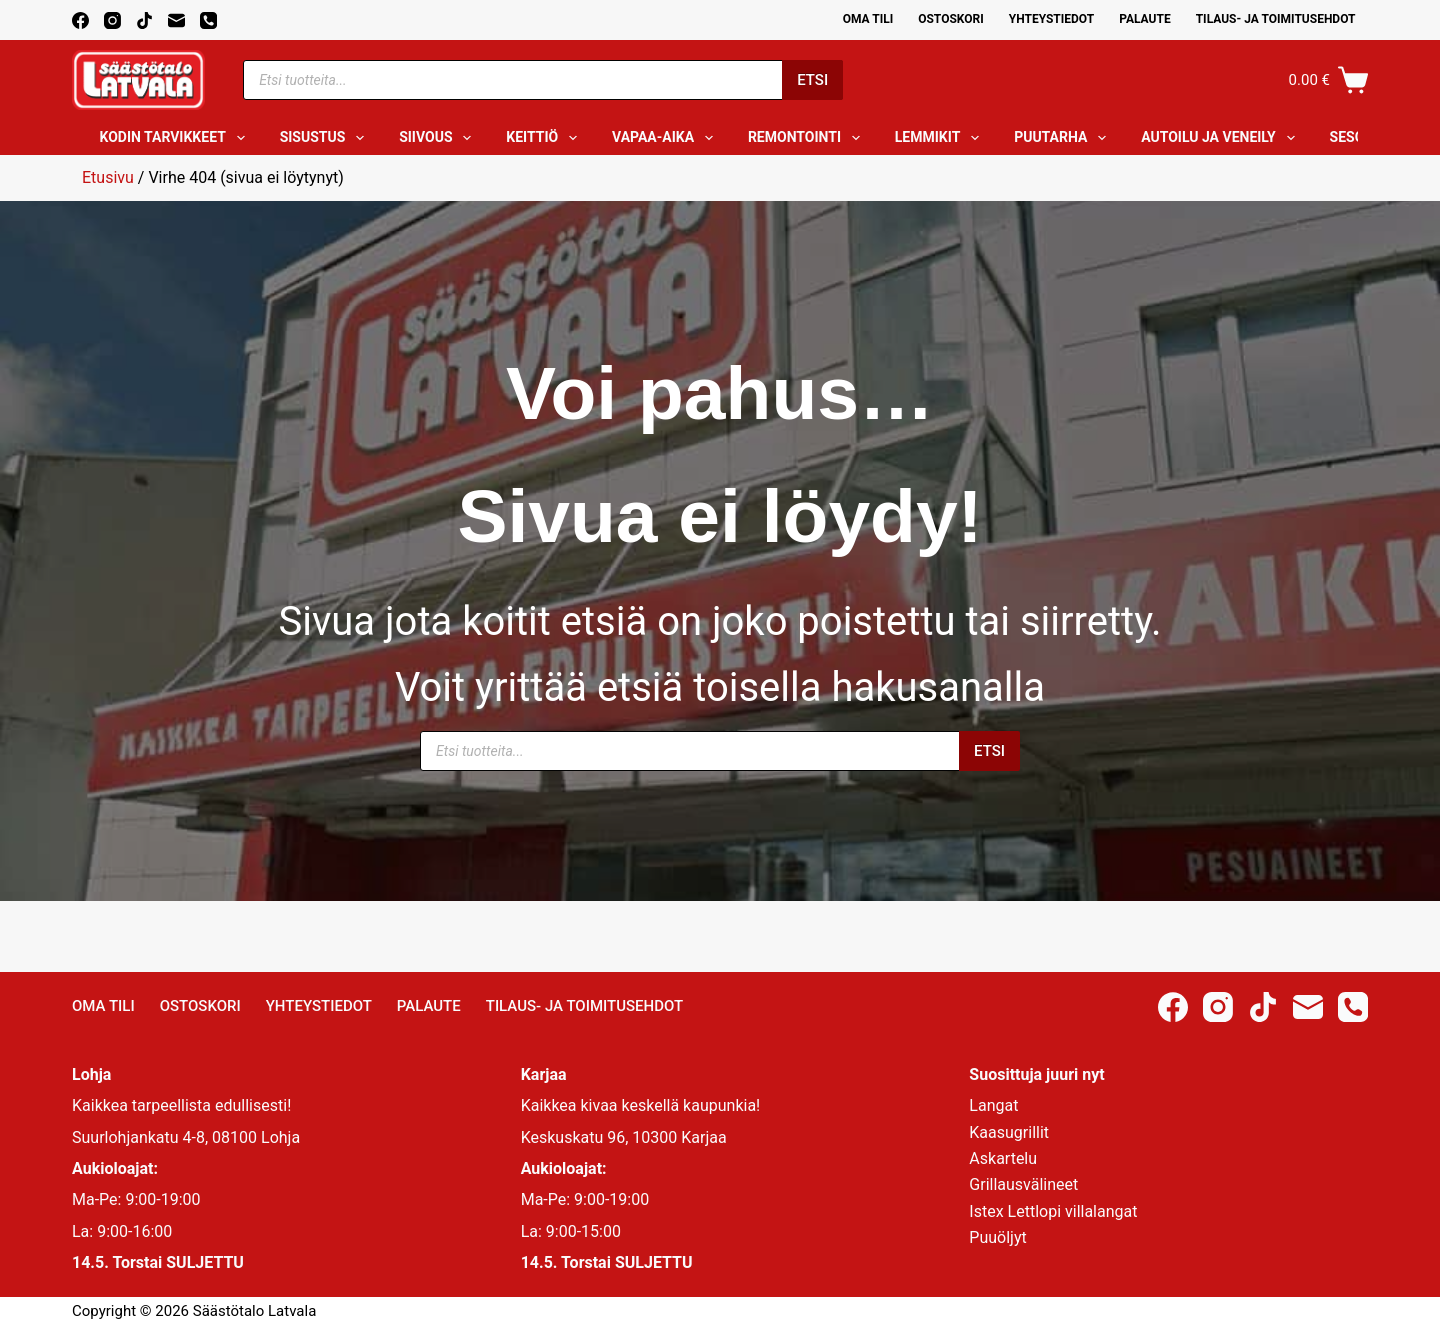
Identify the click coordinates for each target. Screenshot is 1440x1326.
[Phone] (208, 20)
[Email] (176, 20)
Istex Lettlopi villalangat (1053, 1211)
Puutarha (1064, 138)
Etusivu (108, 177)
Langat (993, 1105)
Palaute (1145, 19)
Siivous (439, 138)
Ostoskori (951, 19)
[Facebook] (80, 20)
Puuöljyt (997, 1237)
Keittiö (545, 138)
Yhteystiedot (1051, 19)
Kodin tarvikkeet (176, 138)
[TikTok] (144, 20)
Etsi (812, 80)
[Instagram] (112, 20)
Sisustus (326, 138)
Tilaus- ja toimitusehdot (1276, 19)
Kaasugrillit (1009, 1132)
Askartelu (1003, 1158)
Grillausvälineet (1023, 1184)
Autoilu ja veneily (1221, 138)
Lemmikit (941, 138)
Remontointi (808, 138)
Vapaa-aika (666, 138)
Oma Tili (868, 19)
